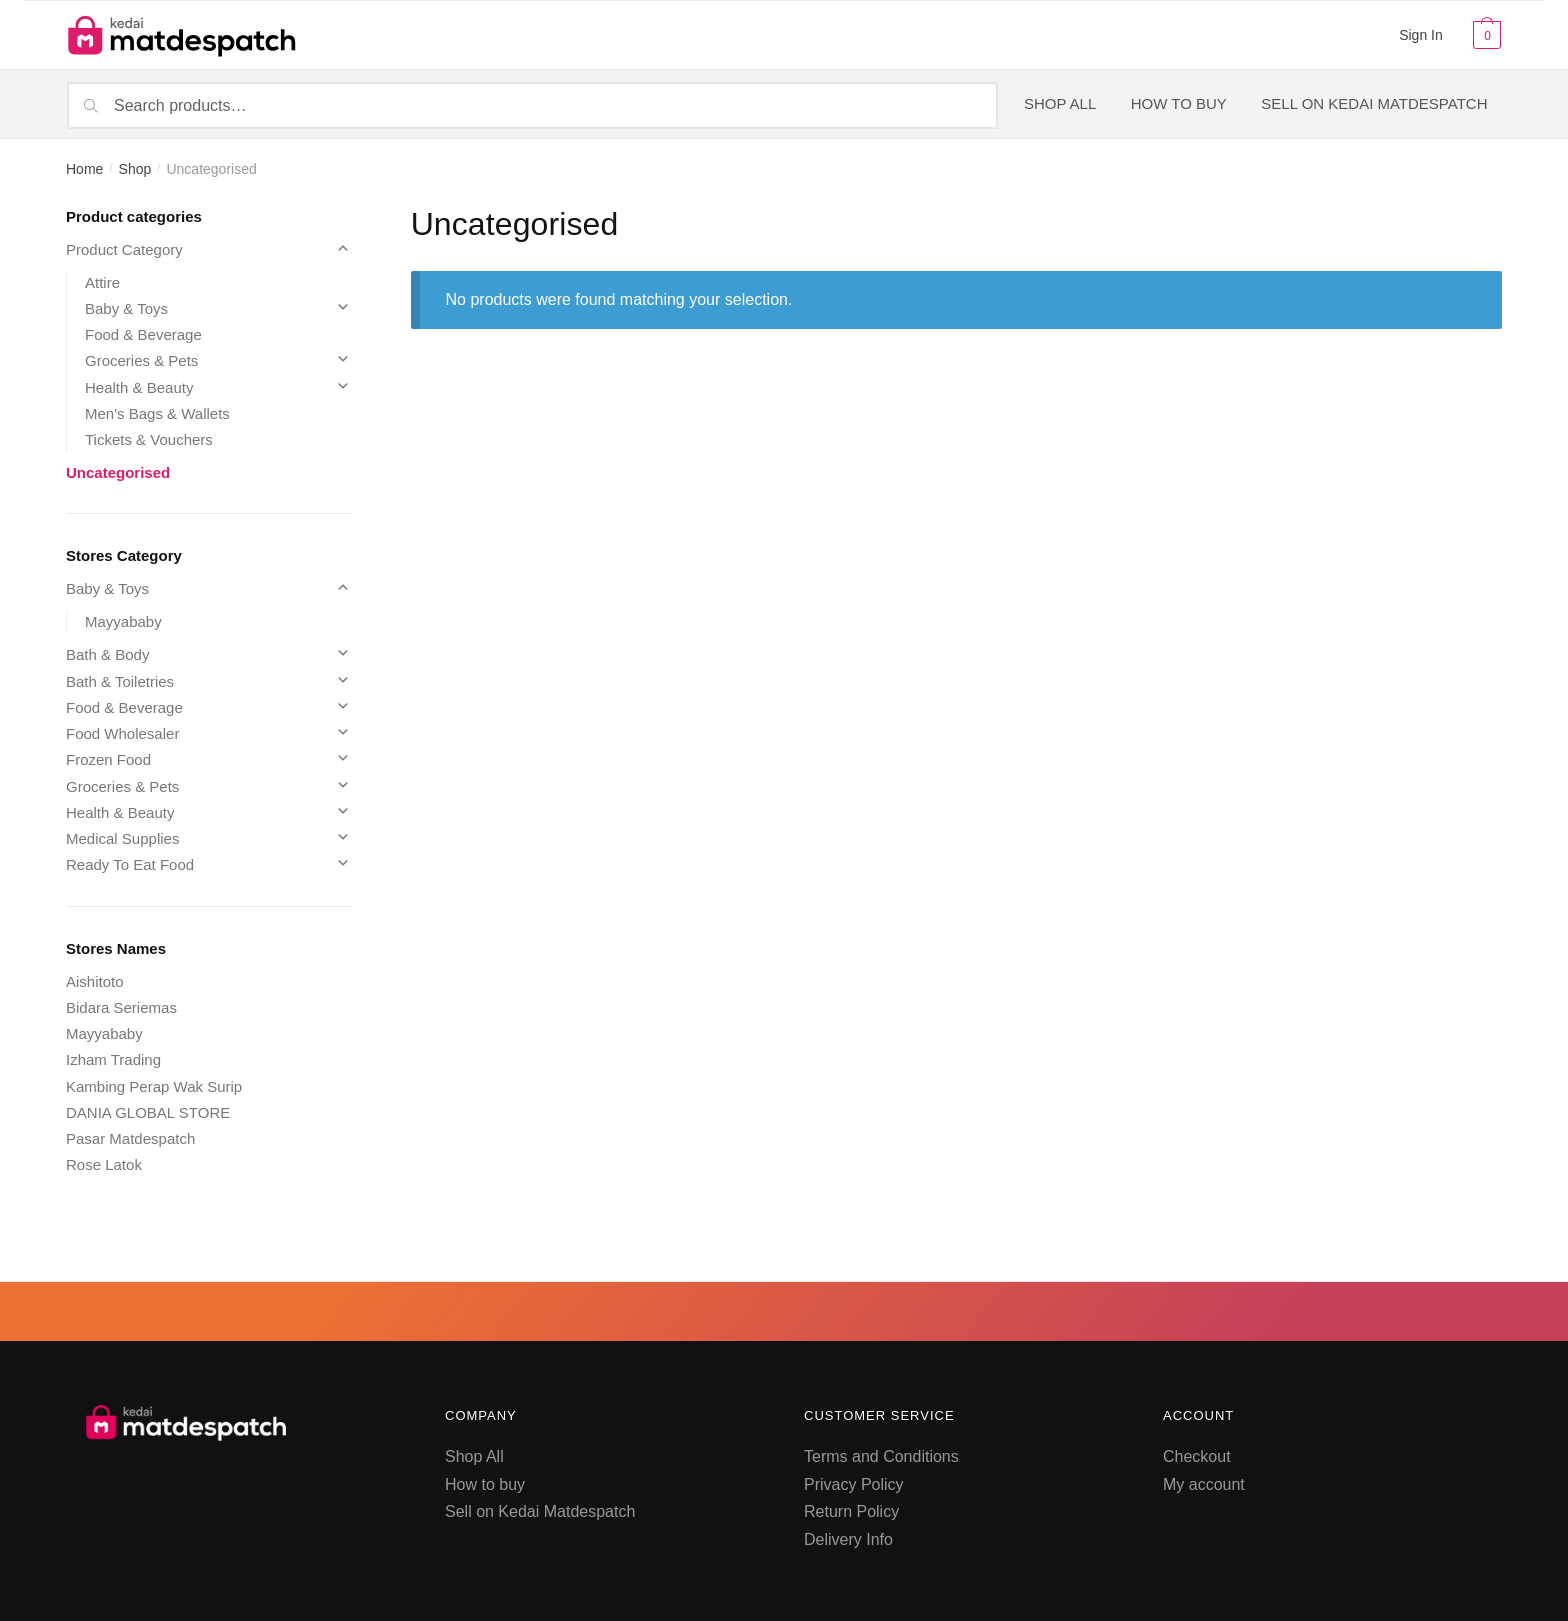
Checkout (1197, 1456)
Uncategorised (118, 472)
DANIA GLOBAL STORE (148, 1112)
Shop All (474, 1456)
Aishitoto (95, 981)
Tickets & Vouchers (149, 439)
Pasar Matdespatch (130, 1138)
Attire (102, 282)
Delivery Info (848, 1539)
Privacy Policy (854, 1484)
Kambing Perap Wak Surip (154, 1086)
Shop (135, 169)
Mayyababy (123, 621)
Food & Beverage (143, 334)
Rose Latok (104, 1164)
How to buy (485, 1484)
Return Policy (851, 1511)
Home (84, 169)
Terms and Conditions (881, 1456)
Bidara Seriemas (121, 1007)
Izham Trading (113, 1059)
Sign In (1421, 35)
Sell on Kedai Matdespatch (540, 1511)
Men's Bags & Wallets (157, 413)
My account (1204, 1484)
